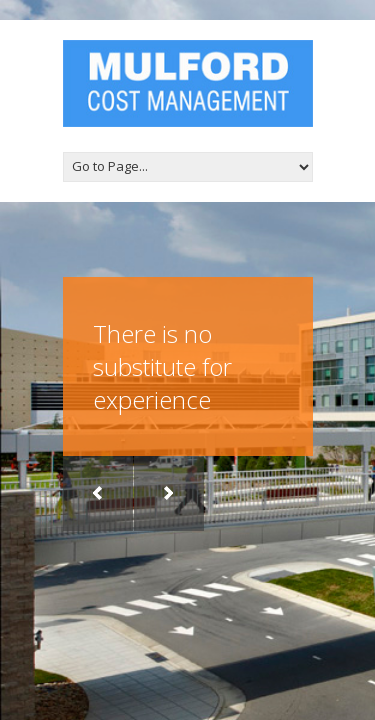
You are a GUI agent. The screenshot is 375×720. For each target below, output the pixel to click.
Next (169, 493)
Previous (98, 493)
